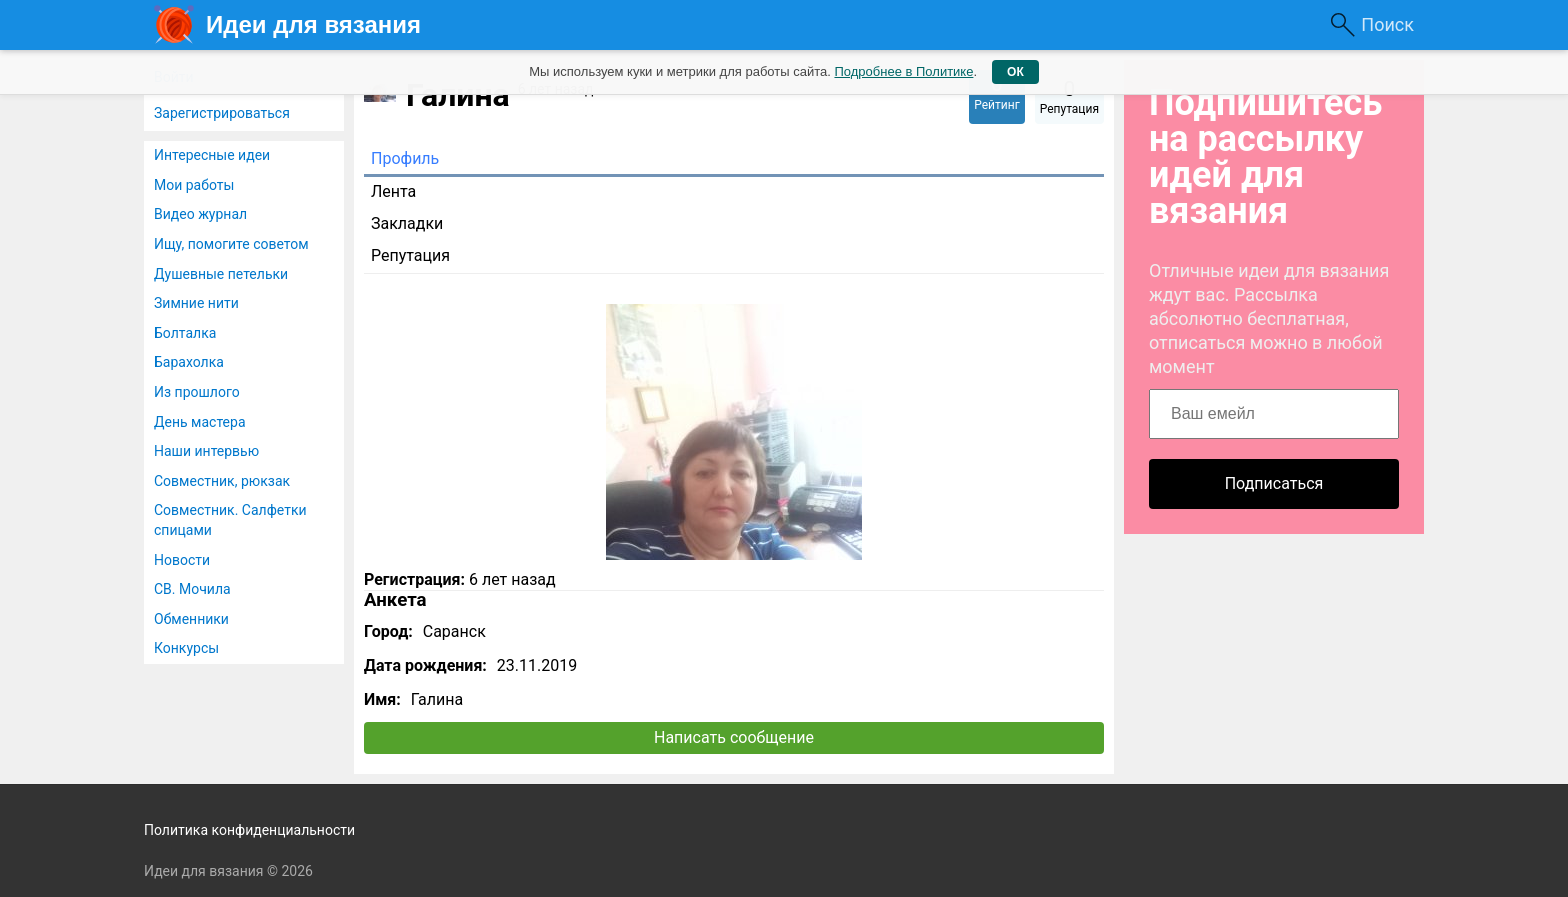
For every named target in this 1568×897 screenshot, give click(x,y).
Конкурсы (186, 648)
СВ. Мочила (192, 589)
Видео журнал (200, 214)
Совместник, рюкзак (222, 481)
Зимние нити (196, 303)
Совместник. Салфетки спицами (230, 520)
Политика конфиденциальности (249, 830)
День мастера (200, 422)
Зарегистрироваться (222, 113)
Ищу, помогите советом (231, 244)
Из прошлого (197, 392)
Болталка (185, 333)
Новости (182, 560)
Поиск (1387, 24)
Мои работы (194, 185)
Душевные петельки (221, 274)
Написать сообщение (734, 737)
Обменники (191, 619)
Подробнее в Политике (903, 71)
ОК (1015, 72)
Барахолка (189, 362)
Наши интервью (206, 451)
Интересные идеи (212, 155)
